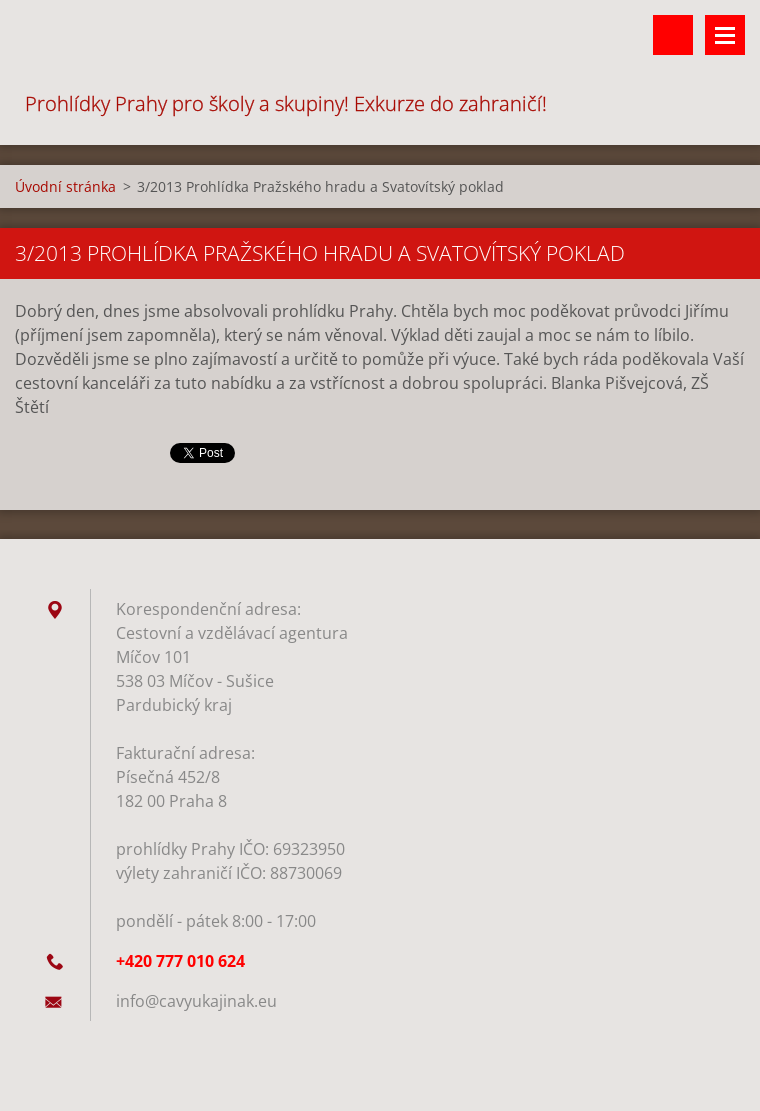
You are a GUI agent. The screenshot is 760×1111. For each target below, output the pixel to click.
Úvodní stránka (65, 186)
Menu (725, 35)
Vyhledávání (673, 35)
